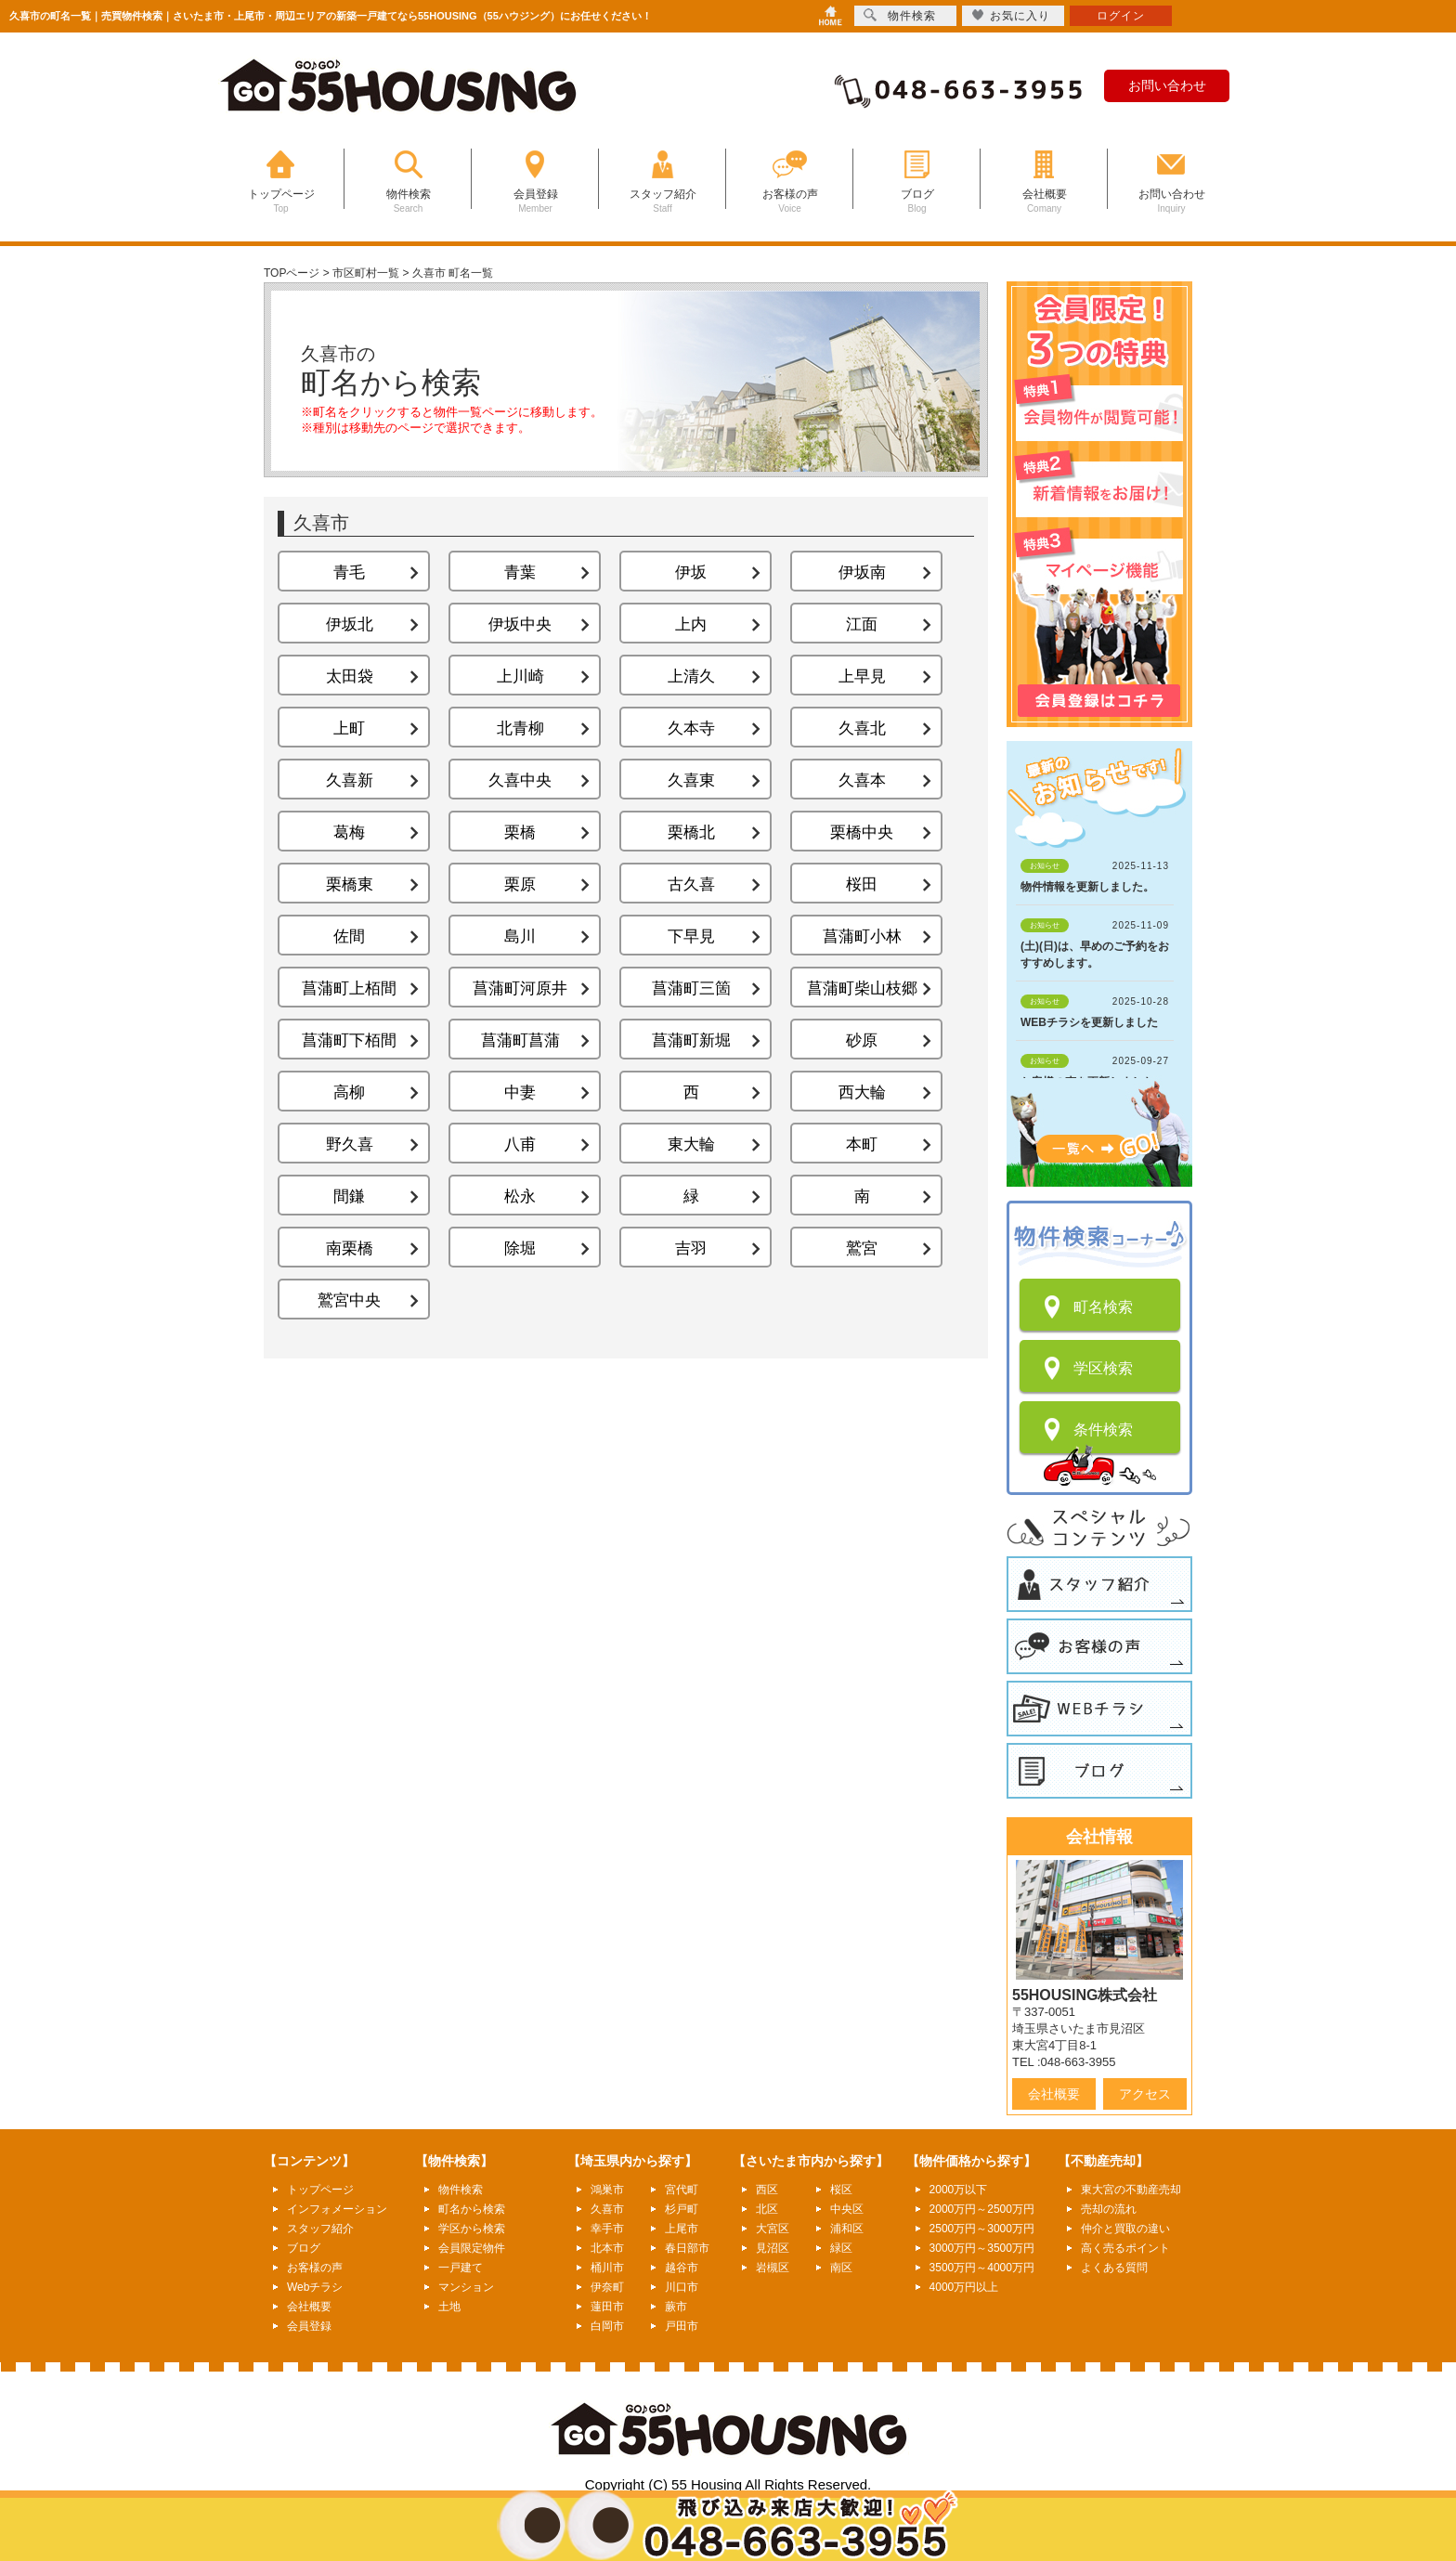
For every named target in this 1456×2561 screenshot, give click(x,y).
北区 (767, 2209)
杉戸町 (681, 2209)
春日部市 (687, 2248)
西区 (767, 2189)
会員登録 (309, 2326)
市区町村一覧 (365, 273)
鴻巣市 (607, 2189)
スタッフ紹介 (320, 2228)
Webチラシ (315, 2287)
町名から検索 (471, 2209)
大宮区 (772, 2228)
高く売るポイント (1125, 2248)
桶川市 (607, 2267)
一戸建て (460, 2267)
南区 (841, 2267)
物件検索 (460, 2189)
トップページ (320, 2189)
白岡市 (607, 2326)
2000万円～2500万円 (982, 2209)
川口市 (681, 2287)
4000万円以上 (964, 2287)
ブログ (303, 2248)
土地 (449, 2306)
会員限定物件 (471, 2248)
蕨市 (676, 2306)
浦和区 (847, 2228)
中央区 (847, 2209)
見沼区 (772, 2248)
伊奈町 (607, 2287)
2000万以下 (959, 2189)
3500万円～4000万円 (982, 2267)
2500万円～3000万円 (982, 2228)
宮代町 (681, 2189)
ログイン (1121, 15)
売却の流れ (1109, 2209)
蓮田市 (607, 2306)
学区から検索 (471, 2228)
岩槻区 (772, 2267)
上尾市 (681, 2228)
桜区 (841, 2189)
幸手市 (607, 2228)
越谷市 (681, 2267)
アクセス (1145, 2093)
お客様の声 (315, 2267)
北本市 (607, 2248)
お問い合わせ (1167, 85)
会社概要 (1054, 2093)
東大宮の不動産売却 (1131, 2189)
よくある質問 (1114, 2267)
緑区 (841, 2248)
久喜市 (607, 2209)
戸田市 (681, 2326)
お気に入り (1010, 15)
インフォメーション (337, 2209)
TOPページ (291, 273)
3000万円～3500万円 (982, 2248)
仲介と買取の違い (1125, 2228)
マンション (466, 2287)
